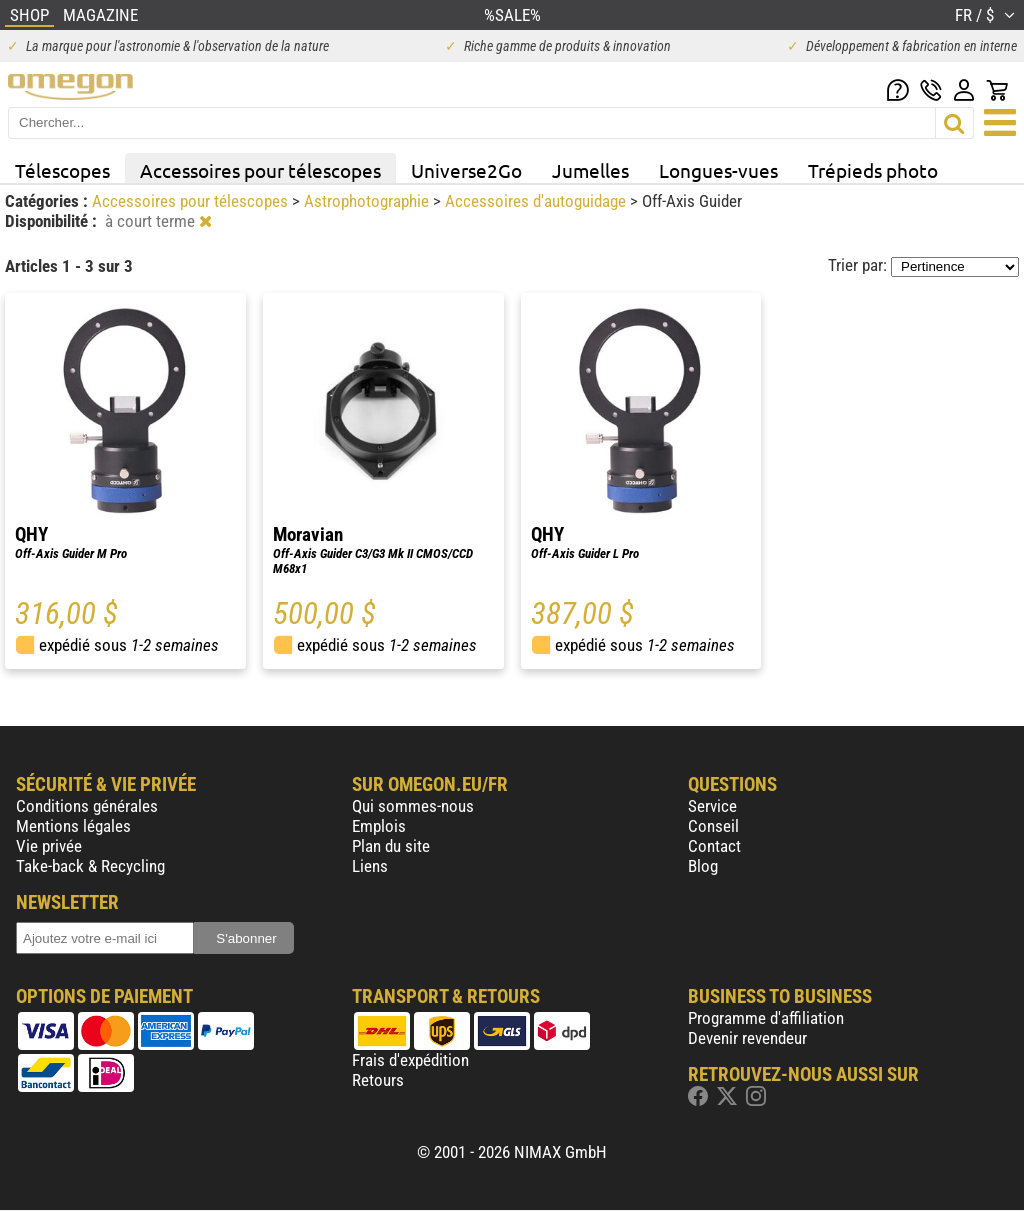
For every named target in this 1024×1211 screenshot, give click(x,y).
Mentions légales (73, 826)
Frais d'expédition (410, 1060)
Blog (703, 866)
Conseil (713, 826)
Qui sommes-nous (413, 806)
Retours (378, 1080)
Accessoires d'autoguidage (537, 201)
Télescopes (62, 170)
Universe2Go (466, 170)
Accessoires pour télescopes (260, 170)
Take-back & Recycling (90, 866)
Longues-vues (718, 170)
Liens (370, 866)
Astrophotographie (368, 201)
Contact (714, 846)
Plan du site (391, 846)
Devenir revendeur (747, 1038)
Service (712, 806)
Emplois (379, 826)
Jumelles (590, 170)
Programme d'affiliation (766, 1018)
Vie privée (49, 846)
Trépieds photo (873, 170)
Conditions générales (87, 806)
